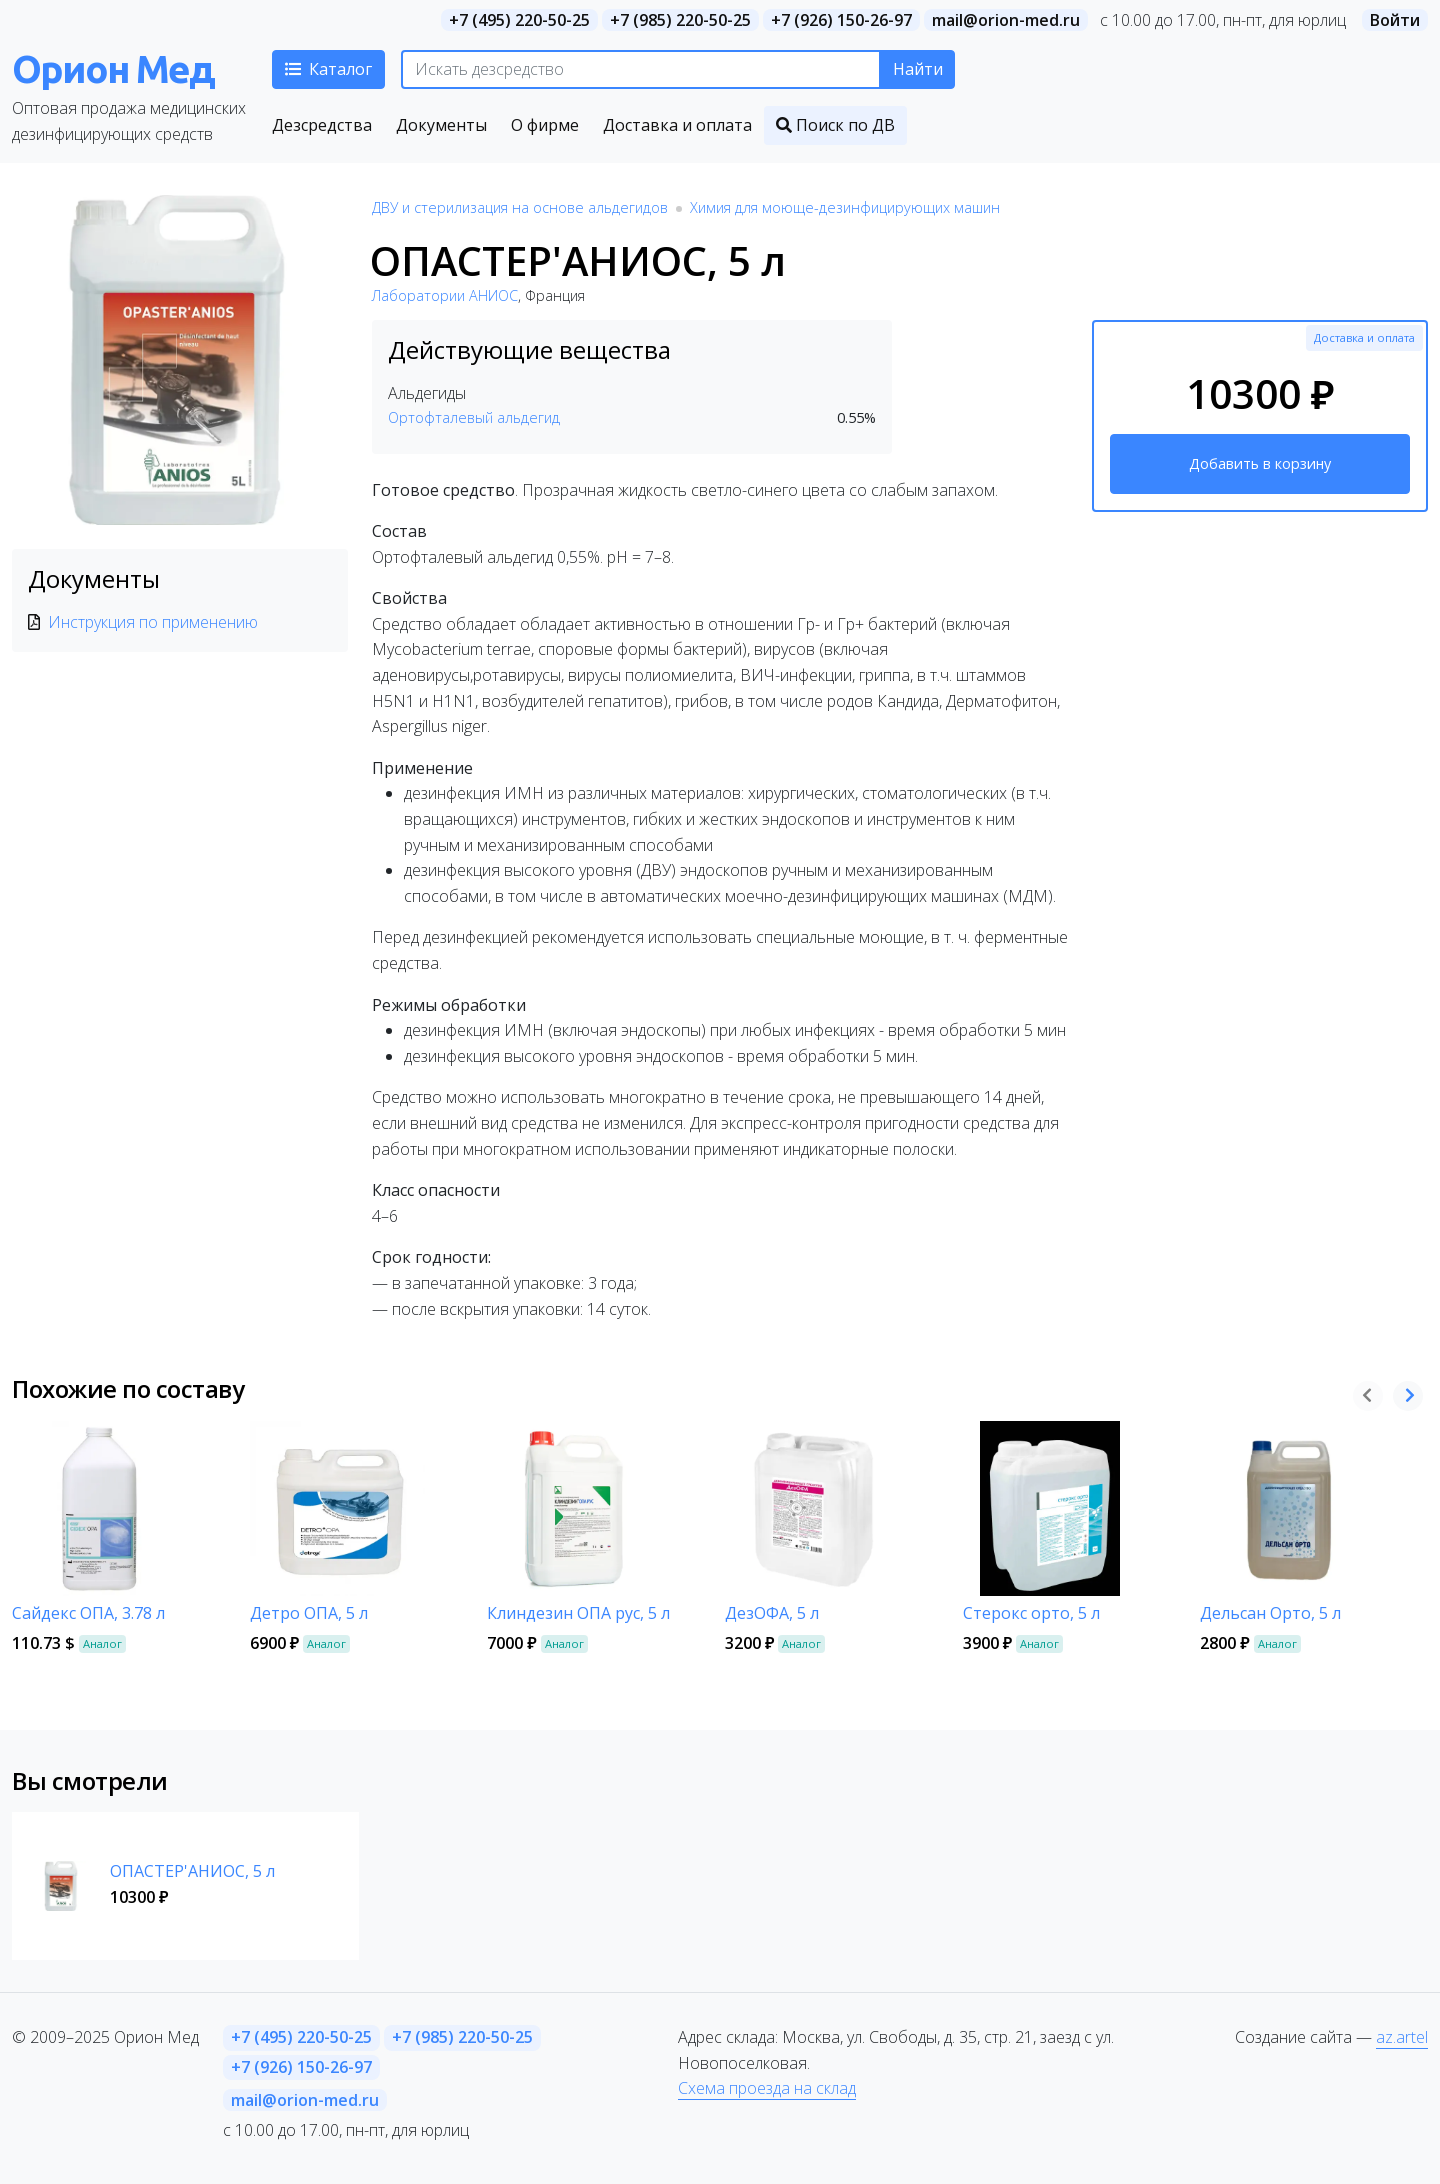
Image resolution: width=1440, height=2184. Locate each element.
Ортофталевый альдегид (474, 417)
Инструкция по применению (153, 622)
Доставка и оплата (1364, 337)
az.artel (1402, 2037)
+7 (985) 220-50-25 (680, 20)
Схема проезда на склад (767, 2088)
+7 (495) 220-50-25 (519, 20)
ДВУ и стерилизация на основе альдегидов (520, 207)
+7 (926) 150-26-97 (841, 20)
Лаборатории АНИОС (445, 295)
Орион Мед (113, 68)
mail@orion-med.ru (1006, 20)
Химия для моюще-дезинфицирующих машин (845, 207)
